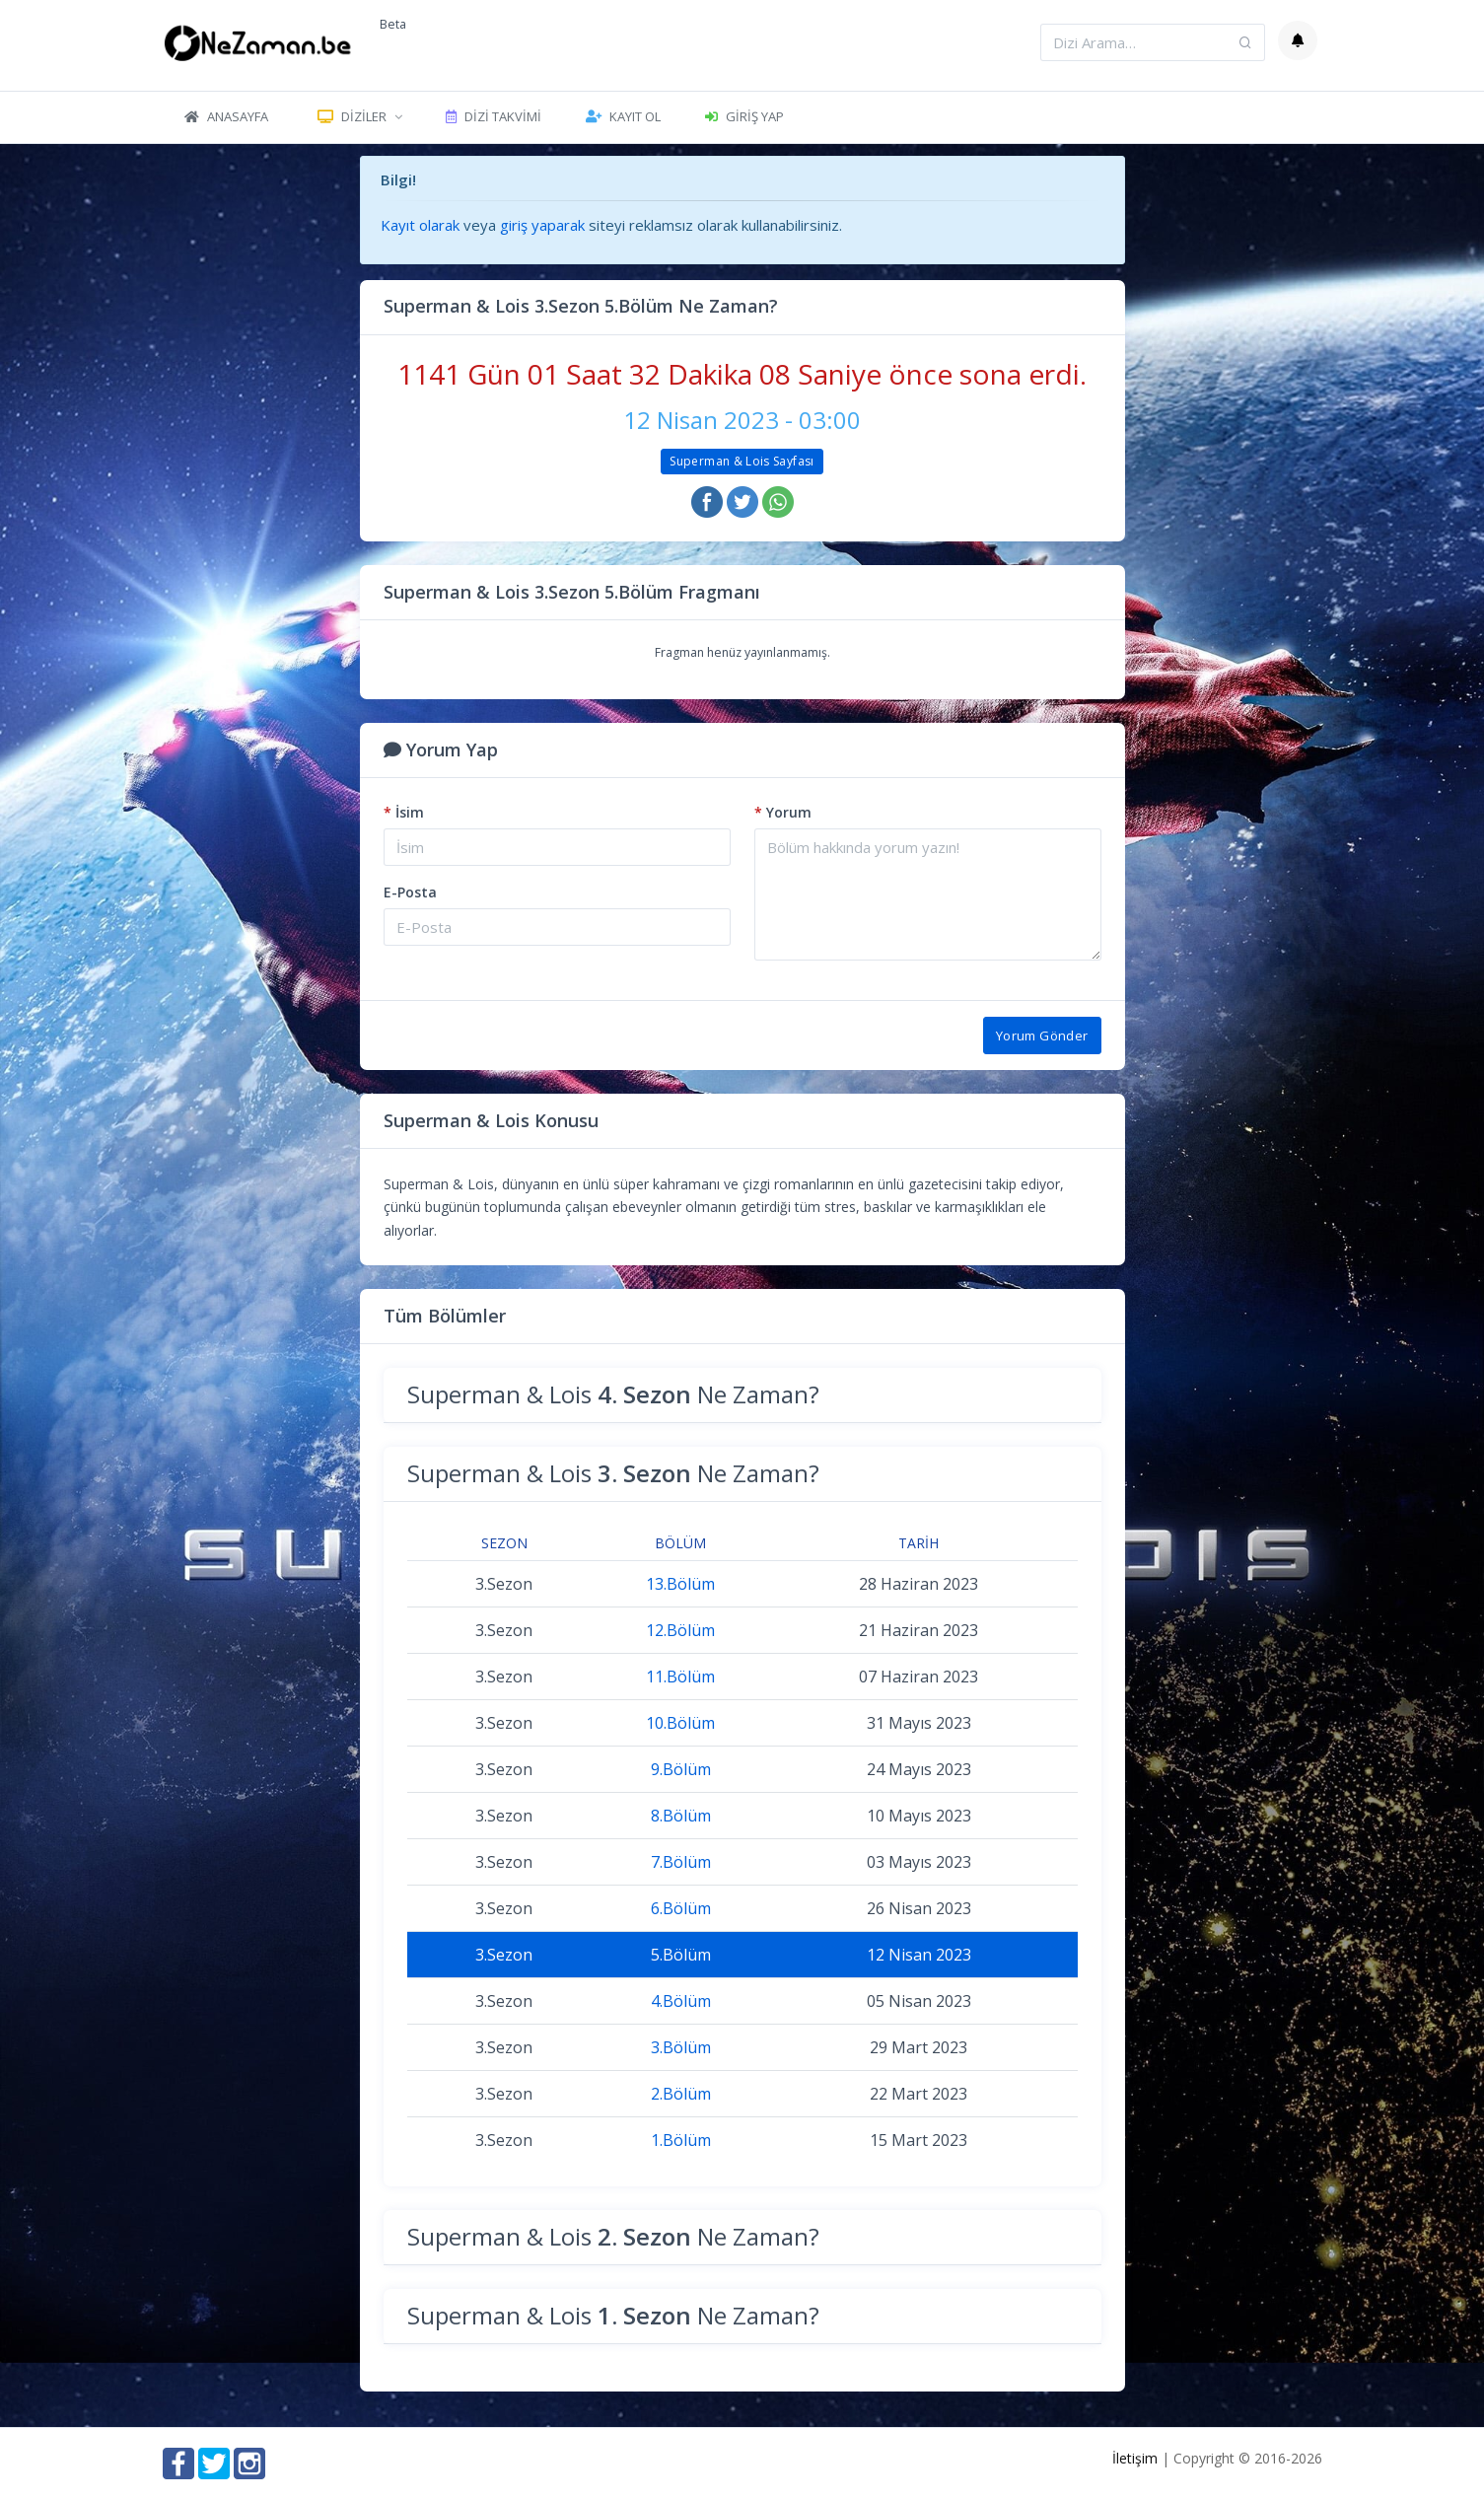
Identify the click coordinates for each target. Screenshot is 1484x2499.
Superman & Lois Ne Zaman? (613, 1394)
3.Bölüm (681, 2047)
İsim (404, 812)
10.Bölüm (680, 1723)
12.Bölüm (680, 1630)
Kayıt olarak (420, 225)
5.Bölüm (681, 1954)
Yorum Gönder (1042, 1035)
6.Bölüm (681, 1908)
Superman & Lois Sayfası (741, 461)
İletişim (1135, 2458)
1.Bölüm (681, 2140)
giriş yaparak (542, 225)
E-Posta (410, 892)
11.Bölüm (680, 1676)
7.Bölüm (681, 1862)
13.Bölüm (680, 1584)
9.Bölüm (681, 1769)
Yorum (783, 812)
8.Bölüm (681, 1815)
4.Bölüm (681, 2001)
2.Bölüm (681, 2094)
